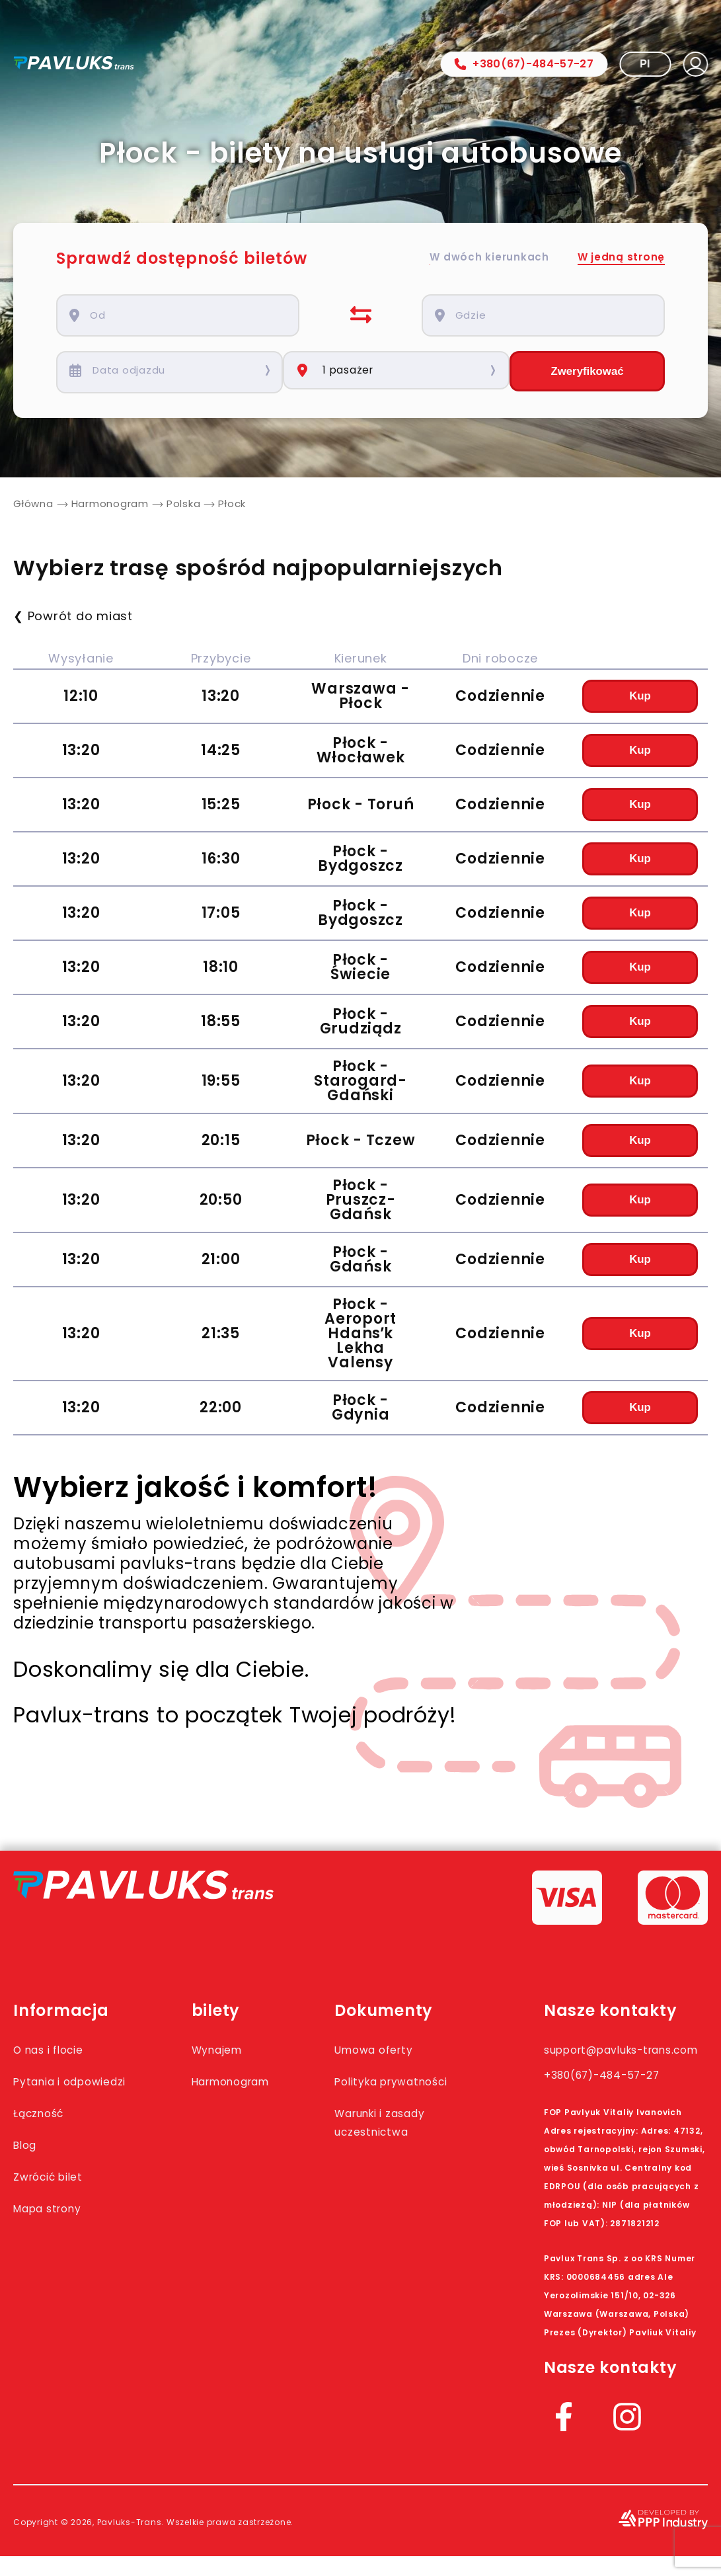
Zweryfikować (587, 372)
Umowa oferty (405, 2051)
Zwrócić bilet (57, 2196)
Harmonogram (255, 2082)
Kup (640, 698)
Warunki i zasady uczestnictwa (414, 2142)
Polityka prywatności (398, 2092)
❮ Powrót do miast (73, 618)
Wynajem (236, 2051)
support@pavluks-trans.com (610, 2060)
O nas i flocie (58, 2051)
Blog (29, 2164)
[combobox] (187, 315)
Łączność (46, 2133)
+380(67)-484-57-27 (523, 63)
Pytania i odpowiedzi (53, 2092)
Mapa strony (58, 2228)
